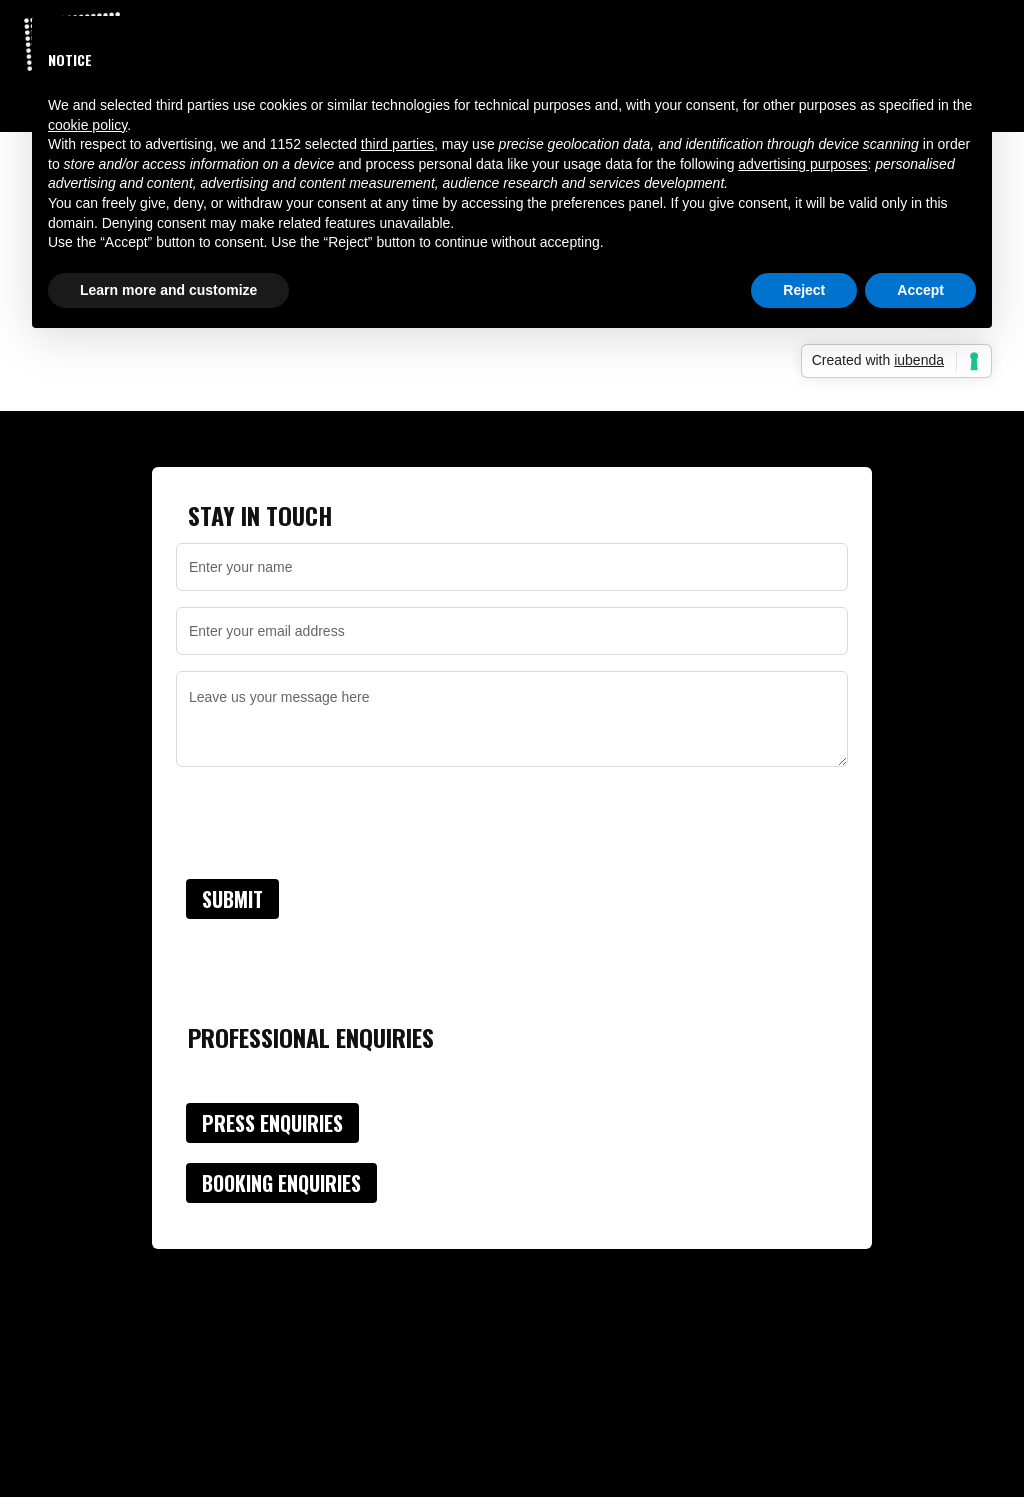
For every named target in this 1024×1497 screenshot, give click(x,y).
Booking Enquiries (281, 1183)
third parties (397, 144)
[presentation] (328, 822)
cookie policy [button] (87, 125)
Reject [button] (804, 290)
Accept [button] (920, 290)
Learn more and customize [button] (168, 290)
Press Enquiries (272, 1123)
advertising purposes (802, 164)
